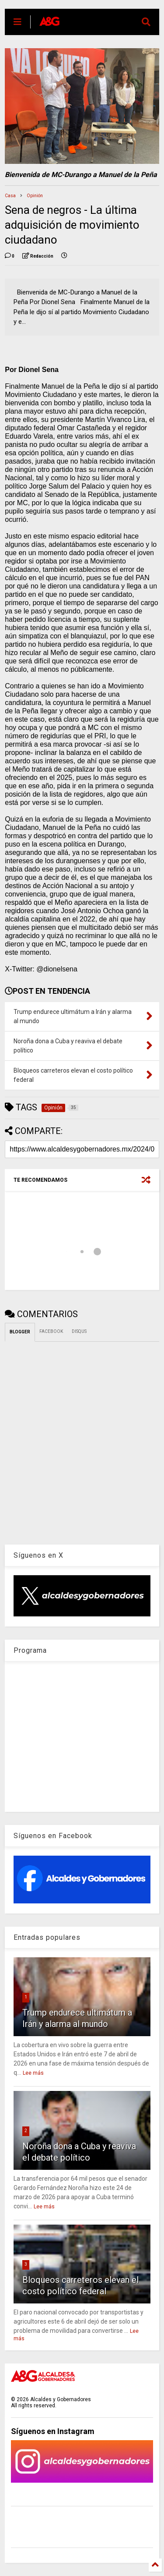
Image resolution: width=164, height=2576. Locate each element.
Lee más (33, 2073)
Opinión (35, 195)
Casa (10, 195)
